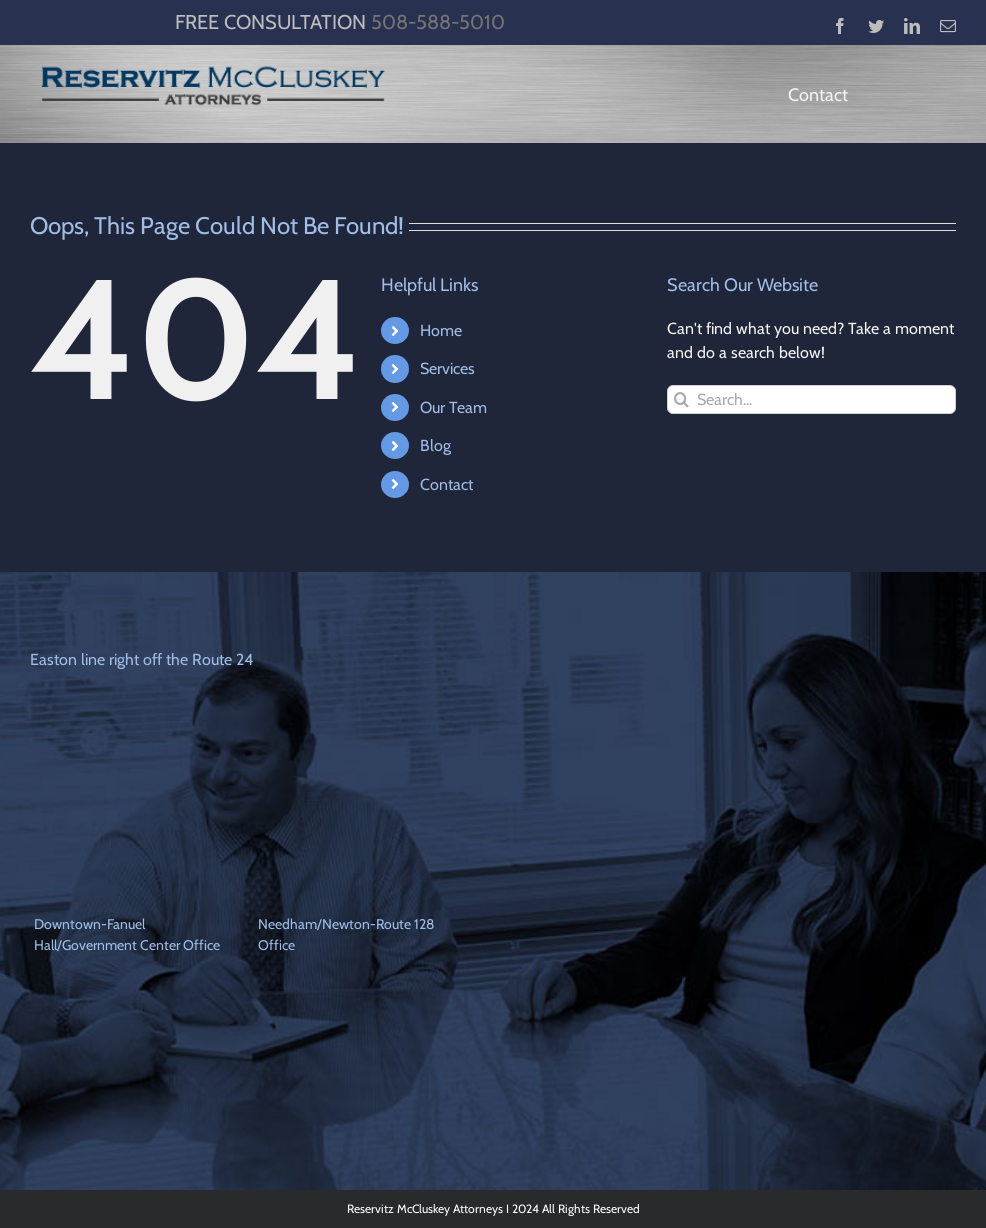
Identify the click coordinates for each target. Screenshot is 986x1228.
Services (447, 368)
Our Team (453, 407)
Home (441, 330)
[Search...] (811, 399)
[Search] (681, 399)
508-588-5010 (438, 22)
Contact (446, 484)
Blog (435, 445)
